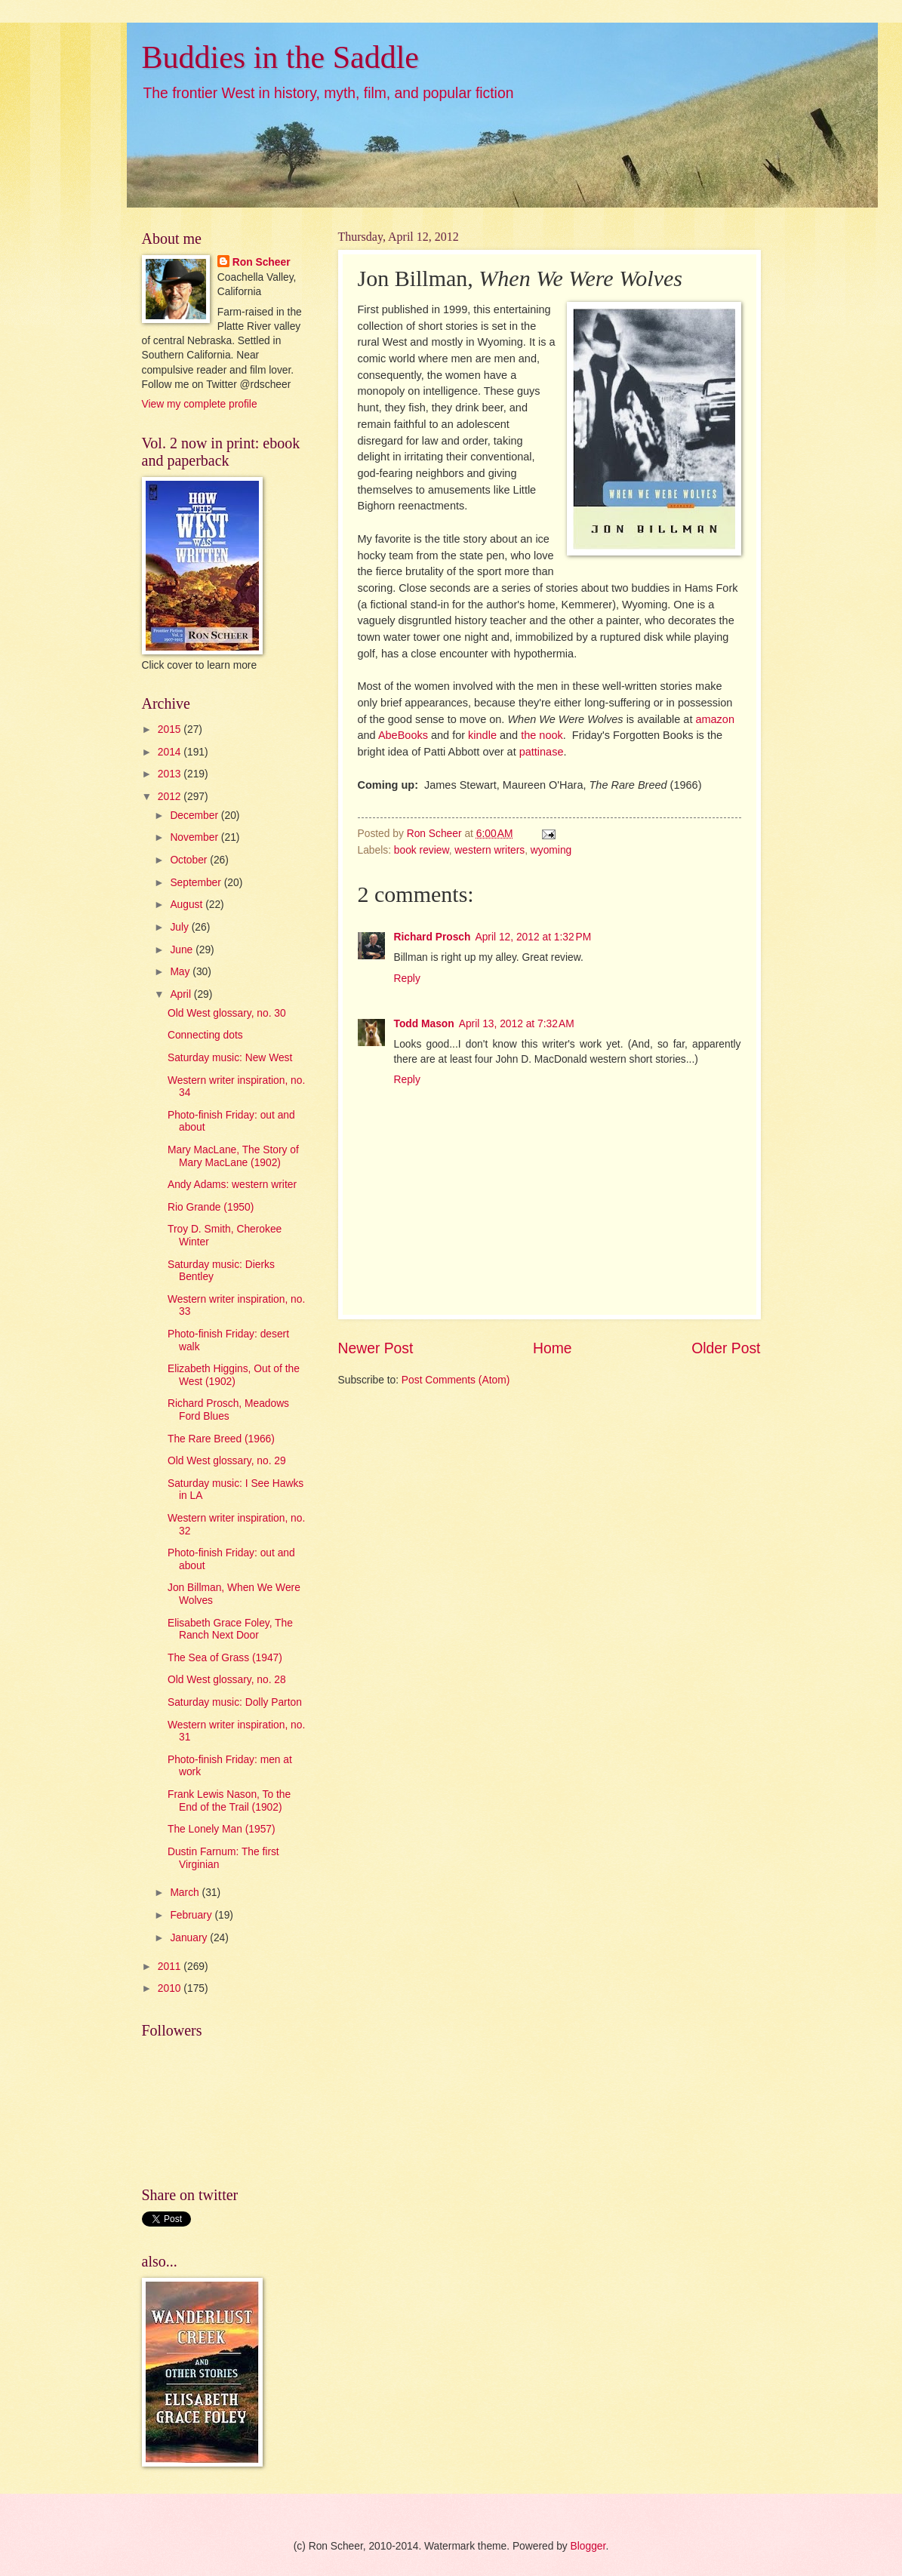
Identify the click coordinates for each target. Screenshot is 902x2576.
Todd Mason (424, 1023)
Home (552, 1348)
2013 (171, 774)
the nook (542, 735)
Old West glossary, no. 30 (227, 1013)
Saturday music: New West (230, 1057)
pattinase (541, 752)
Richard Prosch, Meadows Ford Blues (228, 1410)
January (190, 1938)
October (190, 860)
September (196, 882)
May (181, 971)
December (195, 815)
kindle (482, 735)
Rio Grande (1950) (211, 1207)
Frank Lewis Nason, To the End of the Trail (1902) (229, 1801)
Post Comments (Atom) (455, 1380)
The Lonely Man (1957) (222, 1829)
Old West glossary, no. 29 (227, 1461)
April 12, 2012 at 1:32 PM (533, 937)
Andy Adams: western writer (232, 1184)
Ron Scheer (261, 262)
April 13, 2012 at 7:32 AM (516, 1023)
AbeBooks (403, 735)
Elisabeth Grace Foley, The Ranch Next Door (230, 1629)
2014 (171, 752)
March (186, 1892)
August (187, 904)
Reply (407, 978)
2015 (171, 729)
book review (421, 850)
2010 (171, 1988)
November (195, 837)
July (180, 927)
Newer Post (376, 1348)
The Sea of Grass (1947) (225, 1657)
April (181, 994)
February (192, 1915)
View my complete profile (199, 404)
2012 (171, 796)
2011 (171, 1966)
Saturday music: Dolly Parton (235, 1702)
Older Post (725, 1348)
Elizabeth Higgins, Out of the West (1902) (234, 1375)
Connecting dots (205, 1035)
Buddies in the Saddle (280, 57)
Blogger (588, 2546)
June (182, 950)
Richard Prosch (432, 937)
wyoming (551, 850)
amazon (714, 719)
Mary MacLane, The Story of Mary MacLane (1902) (233, 1156)
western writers (489, 850)
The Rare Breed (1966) (221, 1439)
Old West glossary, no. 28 (227, 1679)
